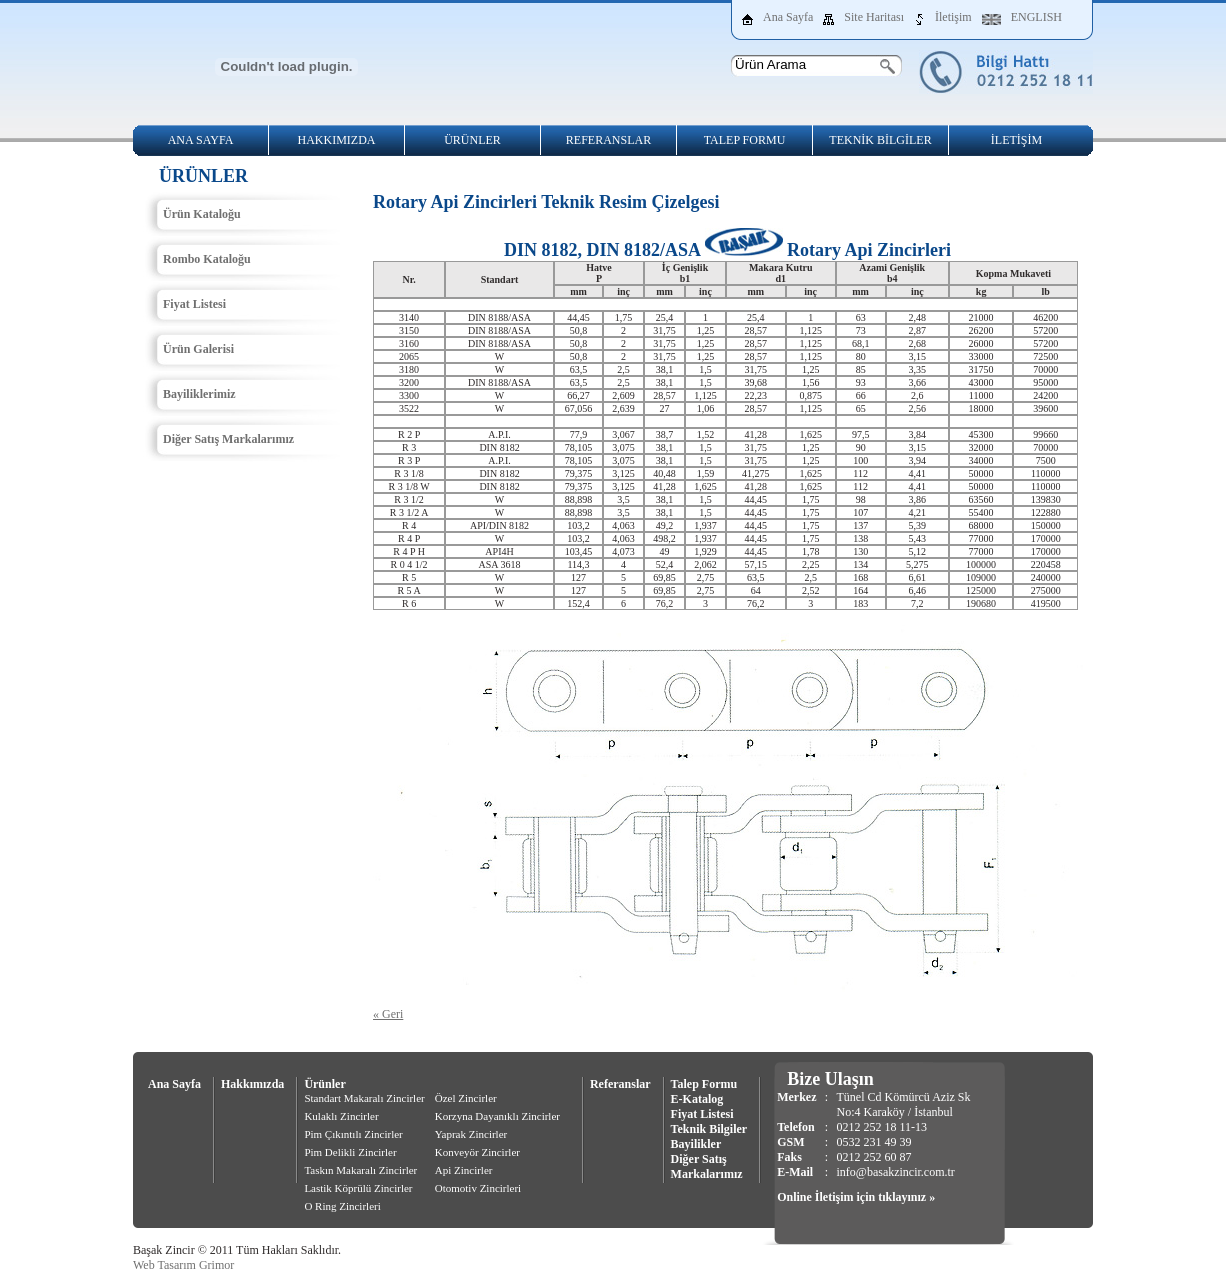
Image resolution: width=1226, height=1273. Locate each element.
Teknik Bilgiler (709, 1129)
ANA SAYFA (201, 140)
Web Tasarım (164, 1265)
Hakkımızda (252, 1084)
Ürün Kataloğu (202, 214)
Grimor (216, 1265)
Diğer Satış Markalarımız (228, 439)
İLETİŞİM (1016, 140)
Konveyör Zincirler (477, 1152)
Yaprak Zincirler (471, 1134)
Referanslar (620, 1084)
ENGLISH (1036, 17)
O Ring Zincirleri (342, 1206)
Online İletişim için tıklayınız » (856, 1197)
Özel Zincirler (466, 1098)
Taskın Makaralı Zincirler (360, 1170)
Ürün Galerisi (198, 349)
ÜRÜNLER (472, 140)
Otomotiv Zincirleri (478, 1188)
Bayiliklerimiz (199, 394)
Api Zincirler (464, 1170)
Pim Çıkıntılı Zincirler (353, 1134)
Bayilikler (696, 1144)
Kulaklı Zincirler (341, 1116)
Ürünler (324, 1084)
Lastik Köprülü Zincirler (358, 1188)
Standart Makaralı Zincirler (364, 1098)
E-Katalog (697, 1099)
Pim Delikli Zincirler (350, 1152)
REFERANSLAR (608, 140)
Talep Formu (704, 1084)
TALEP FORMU (745, 140)
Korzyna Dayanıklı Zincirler (497, 1116)
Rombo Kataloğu (207, 259)
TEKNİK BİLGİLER (880, 140)
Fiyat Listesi (194, 304)
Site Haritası (874, 17)
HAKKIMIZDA (337, 140)
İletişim (953, 17)
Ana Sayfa (788, 17)
